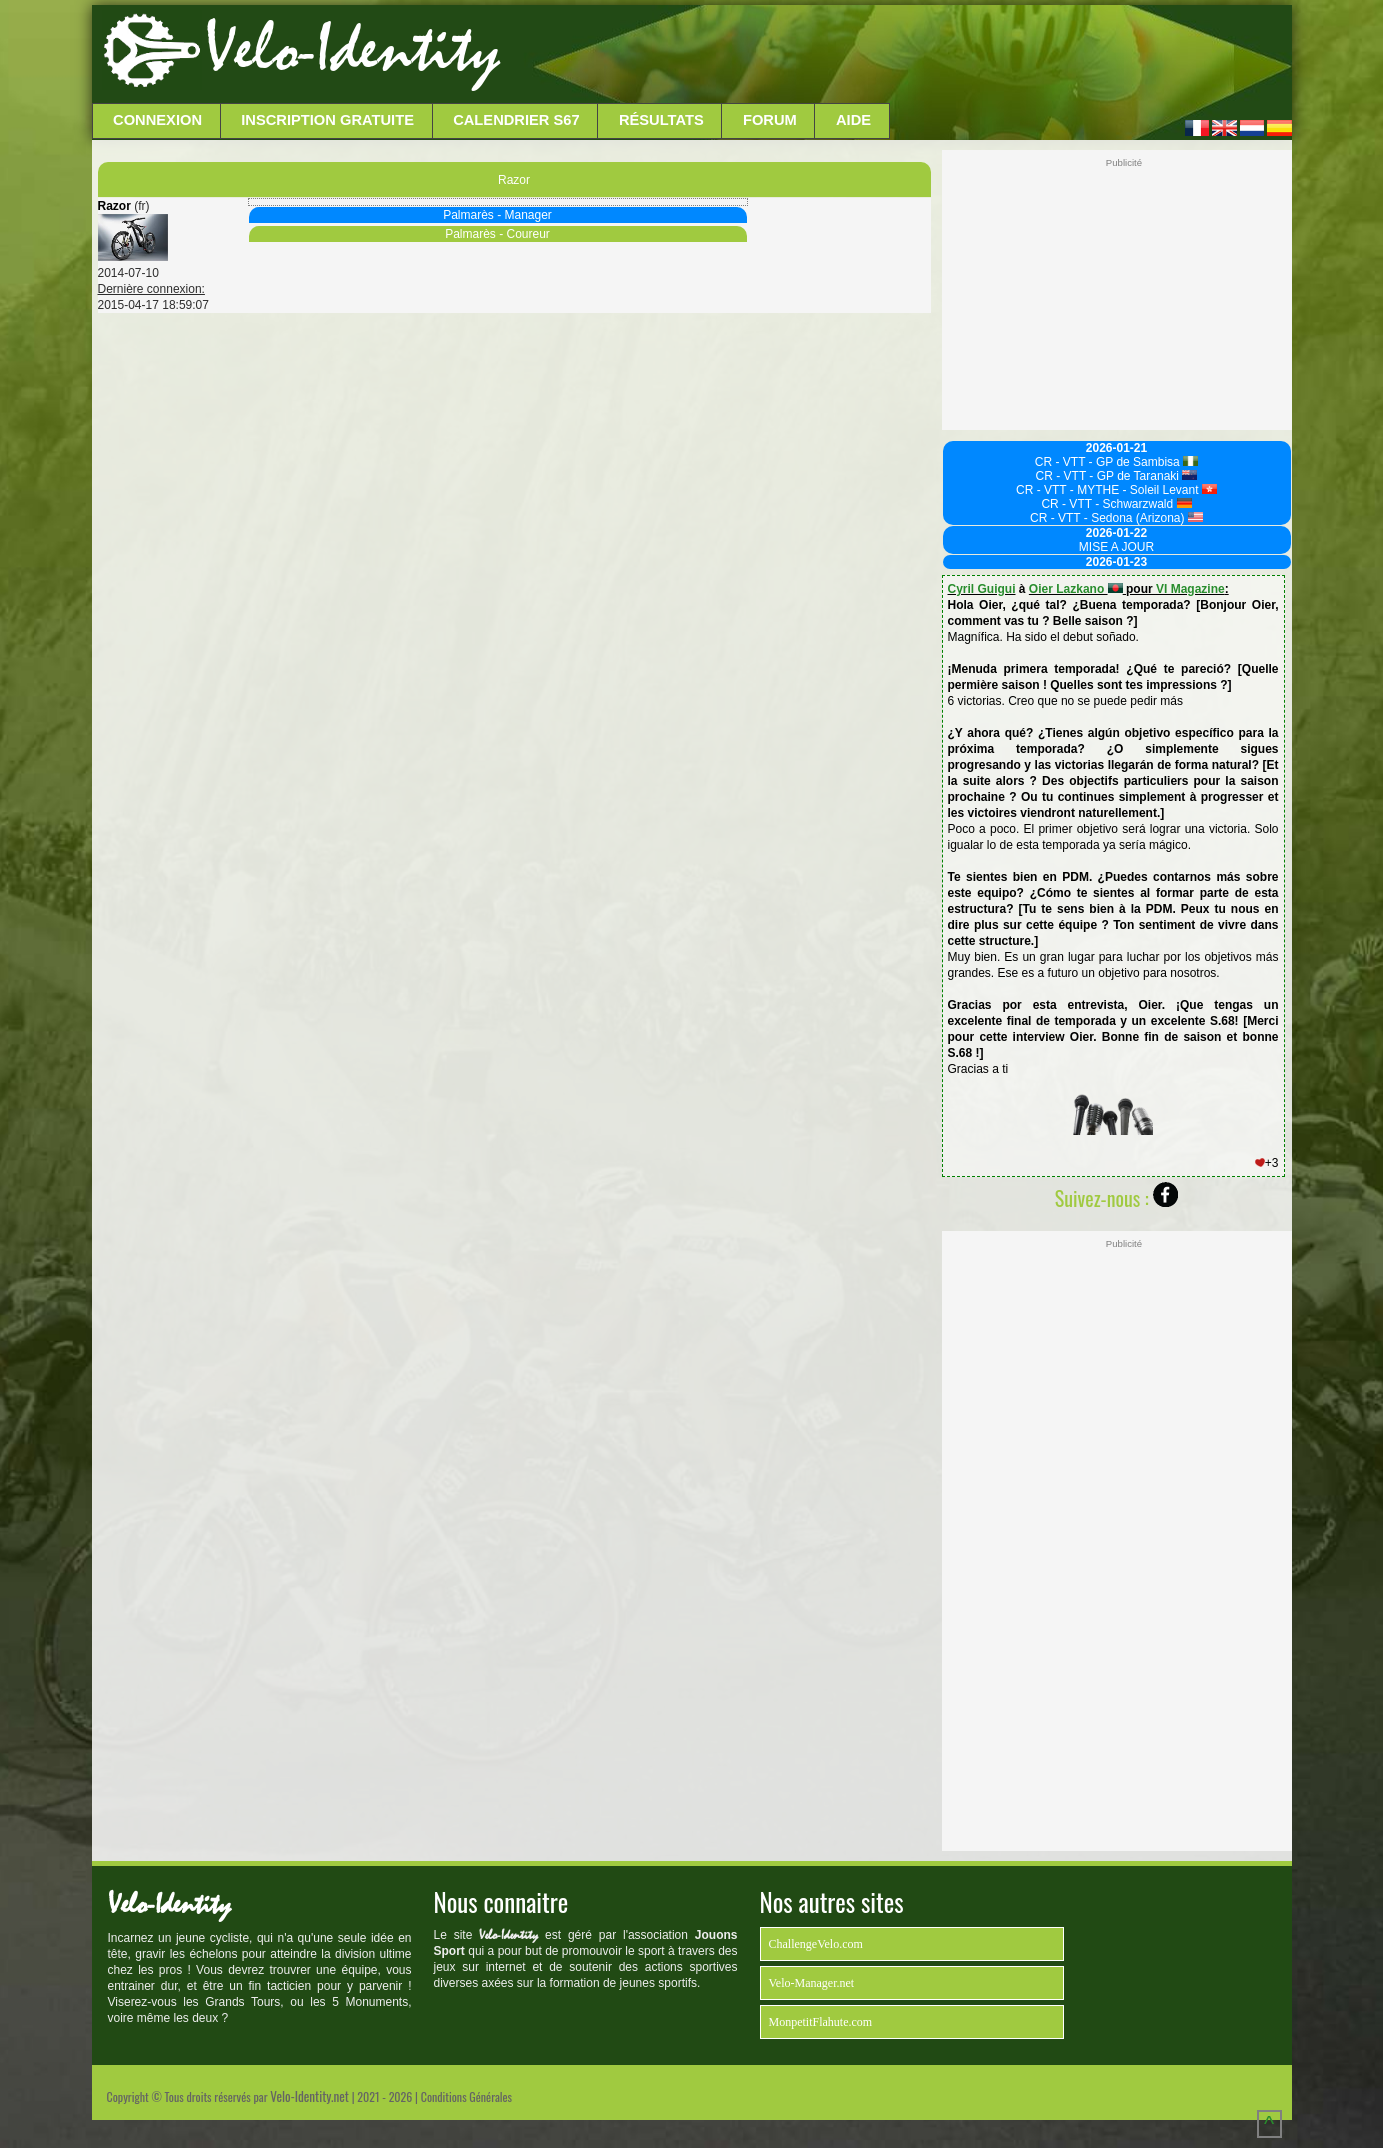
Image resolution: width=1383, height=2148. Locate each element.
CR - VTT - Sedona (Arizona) (1116, 518)
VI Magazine (1190, 589)
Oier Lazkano (1076, 589)
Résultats (661, 120)
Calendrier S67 (516, 120)
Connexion (157, 120)
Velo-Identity (352, 50)
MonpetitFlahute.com (821, 2022)
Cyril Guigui (982, 589)
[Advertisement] (894, 55)
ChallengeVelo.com (816, 1944)
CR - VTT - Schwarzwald (1116, 504)
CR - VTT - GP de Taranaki (1117, 476)
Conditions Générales (466, 2096)
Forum (770, 120)
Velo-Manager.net (812, 1983)
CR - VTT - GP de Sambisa (1116, 462)
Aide (853, 120)
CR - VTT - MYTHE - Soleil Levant (1116, 490)
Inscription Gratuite (327, 120)
